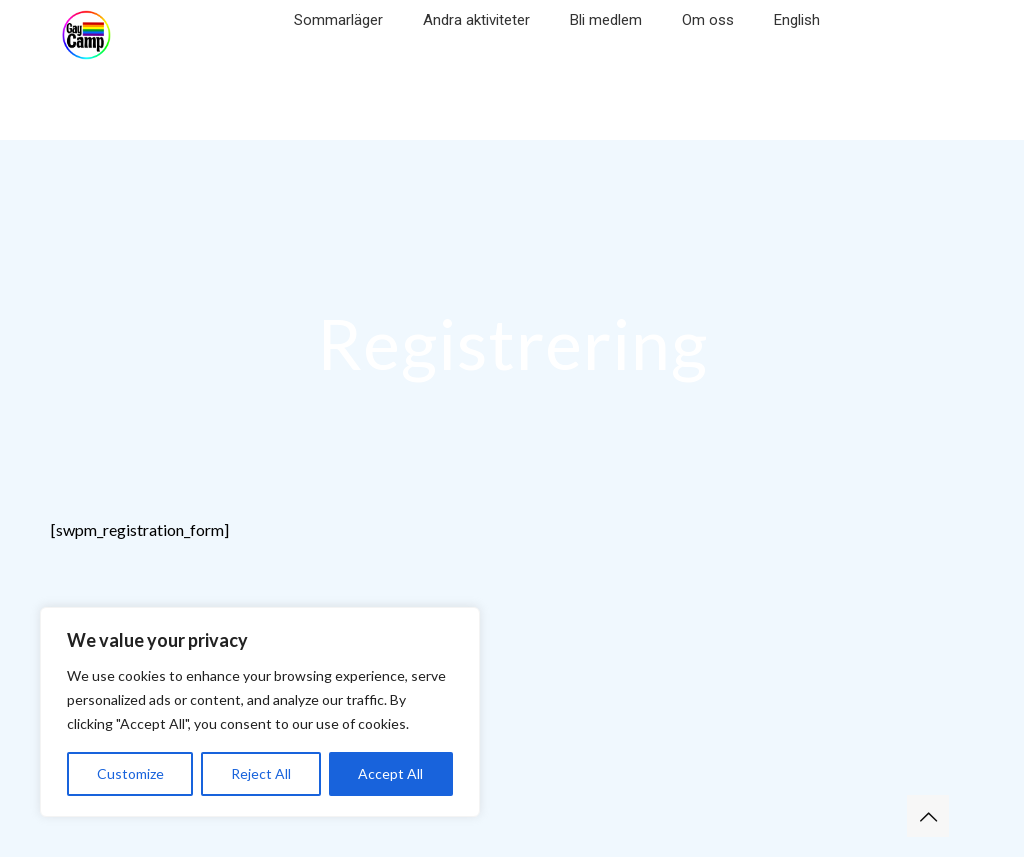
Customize (130, 773)
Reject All (261, 773)
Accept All (390, 773)
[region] (260, 712)
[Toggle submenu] (338, 50)
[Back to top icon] (928, 816)
